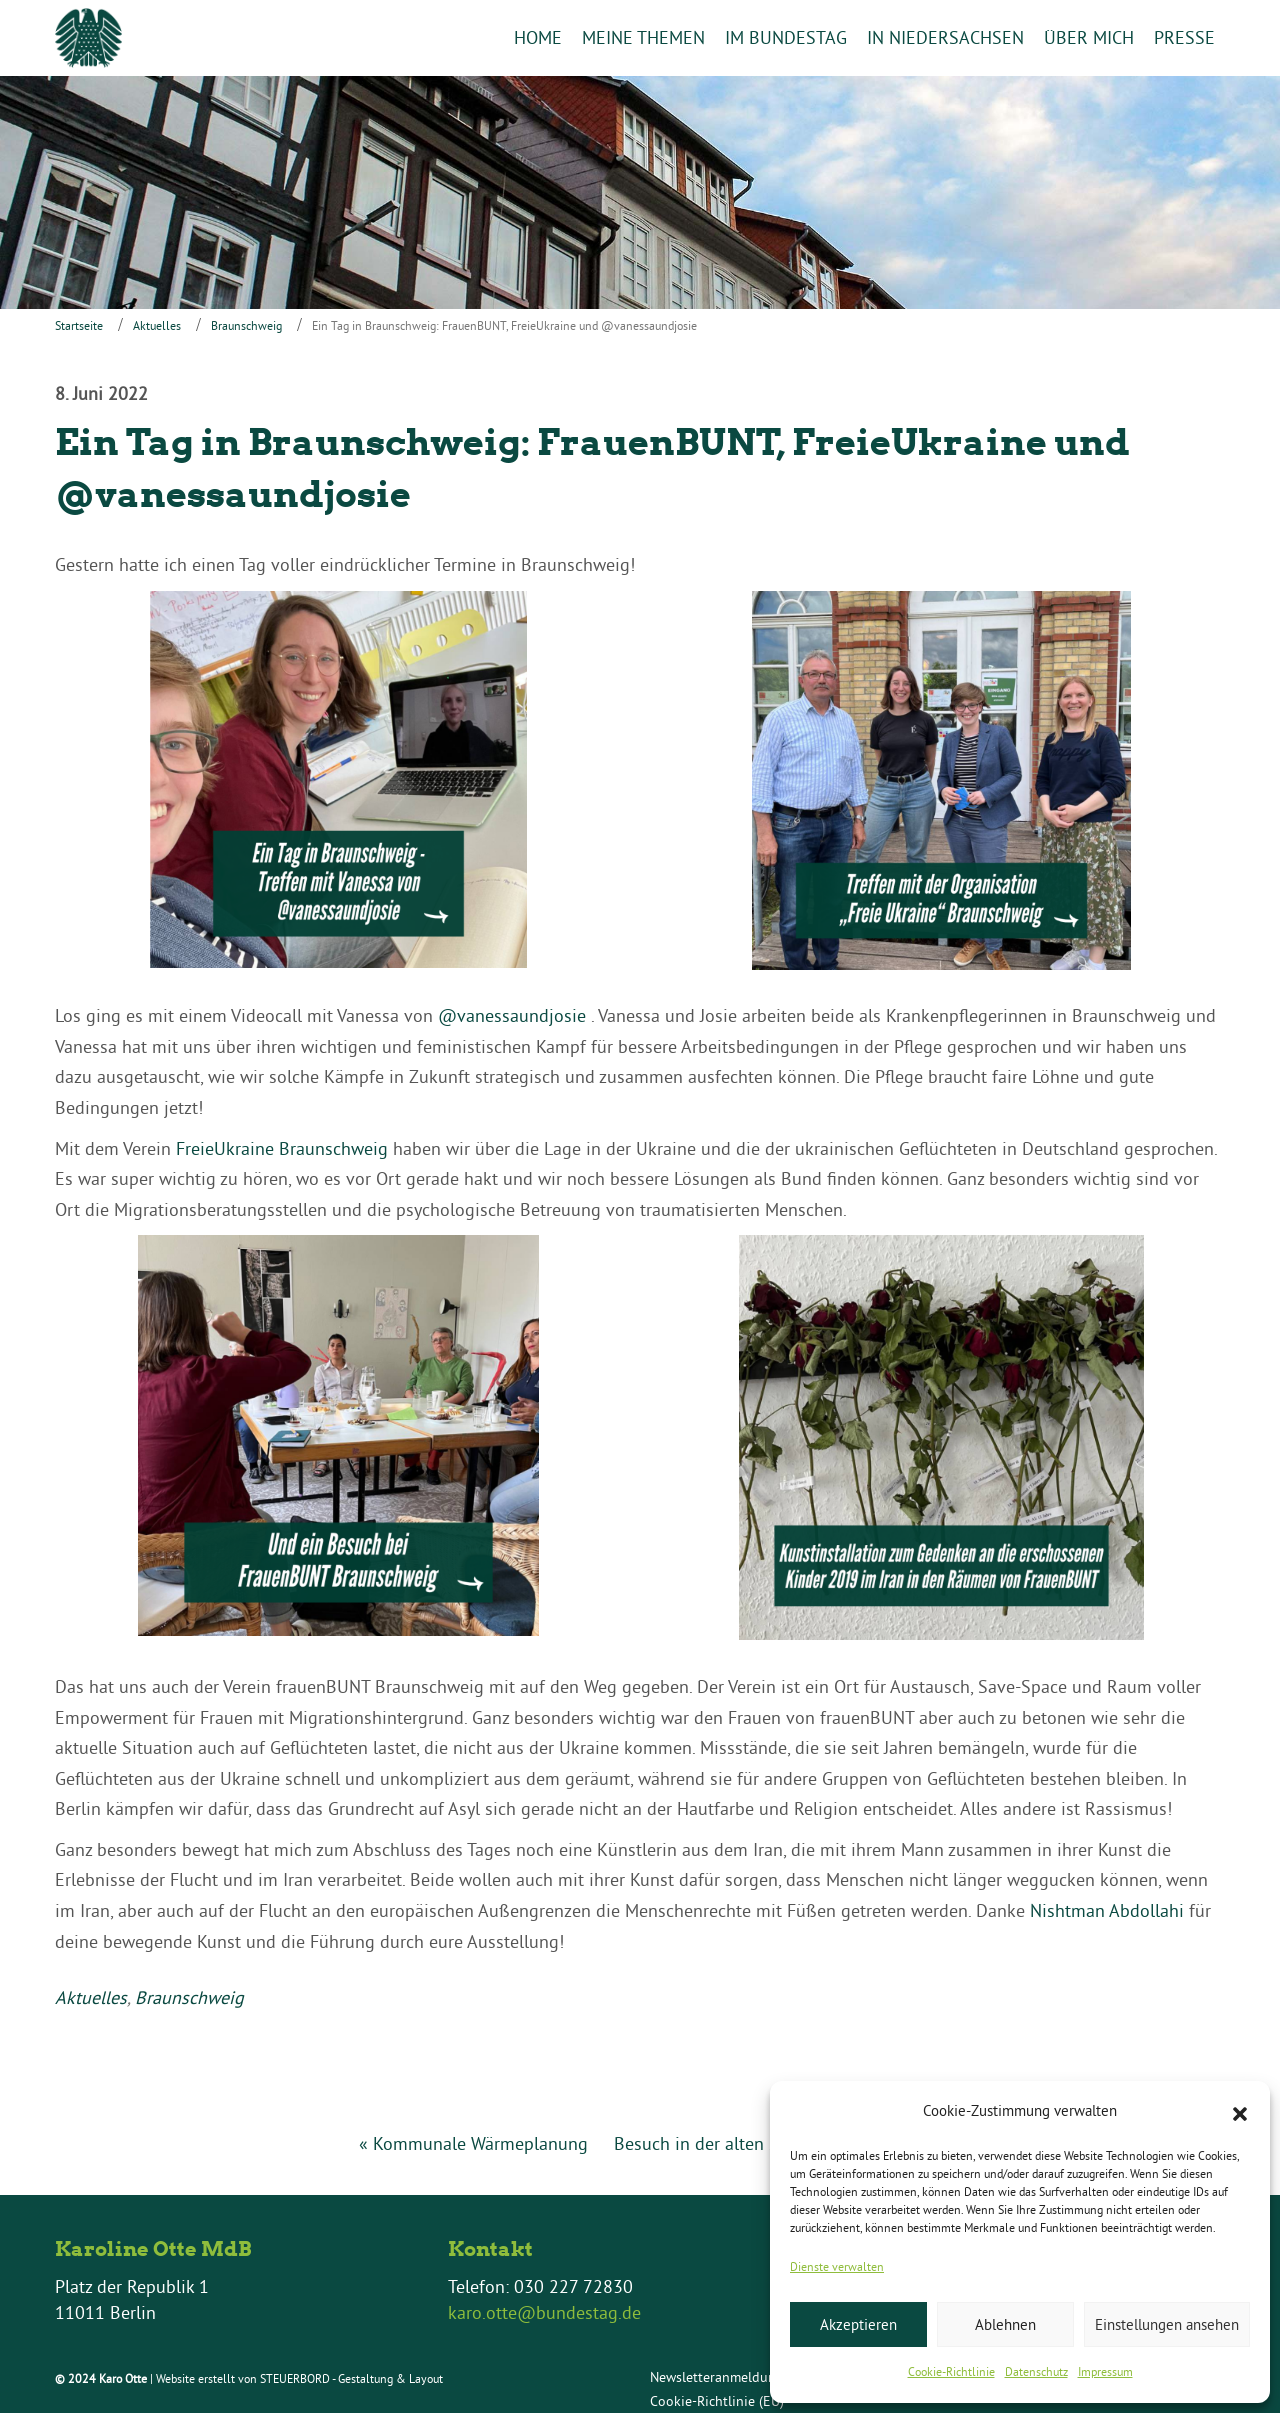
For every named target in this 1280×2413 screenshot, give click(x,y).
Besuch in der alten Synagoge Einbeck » (769, 2143)
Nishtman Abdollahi (1107, 1910)
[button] (1240, 2112)
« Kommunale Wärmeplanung (473, 2143)
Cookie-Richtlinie (951, 2371)
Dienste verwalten (837, 2266)
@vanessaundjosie (512, 1016)
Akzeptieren (858, 2324)
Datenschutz (1036, 2371)
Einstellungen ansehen (1167, 2324)
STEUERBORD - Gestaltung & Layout (351, 2379)
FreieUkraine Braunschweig (282, 1148)
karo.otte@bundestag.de (544, 2312)
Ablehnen (1005, 2324)
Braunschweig (246, 326)
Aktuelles (157, 326)
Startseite (79, 326)
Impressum (1105, 2371)
